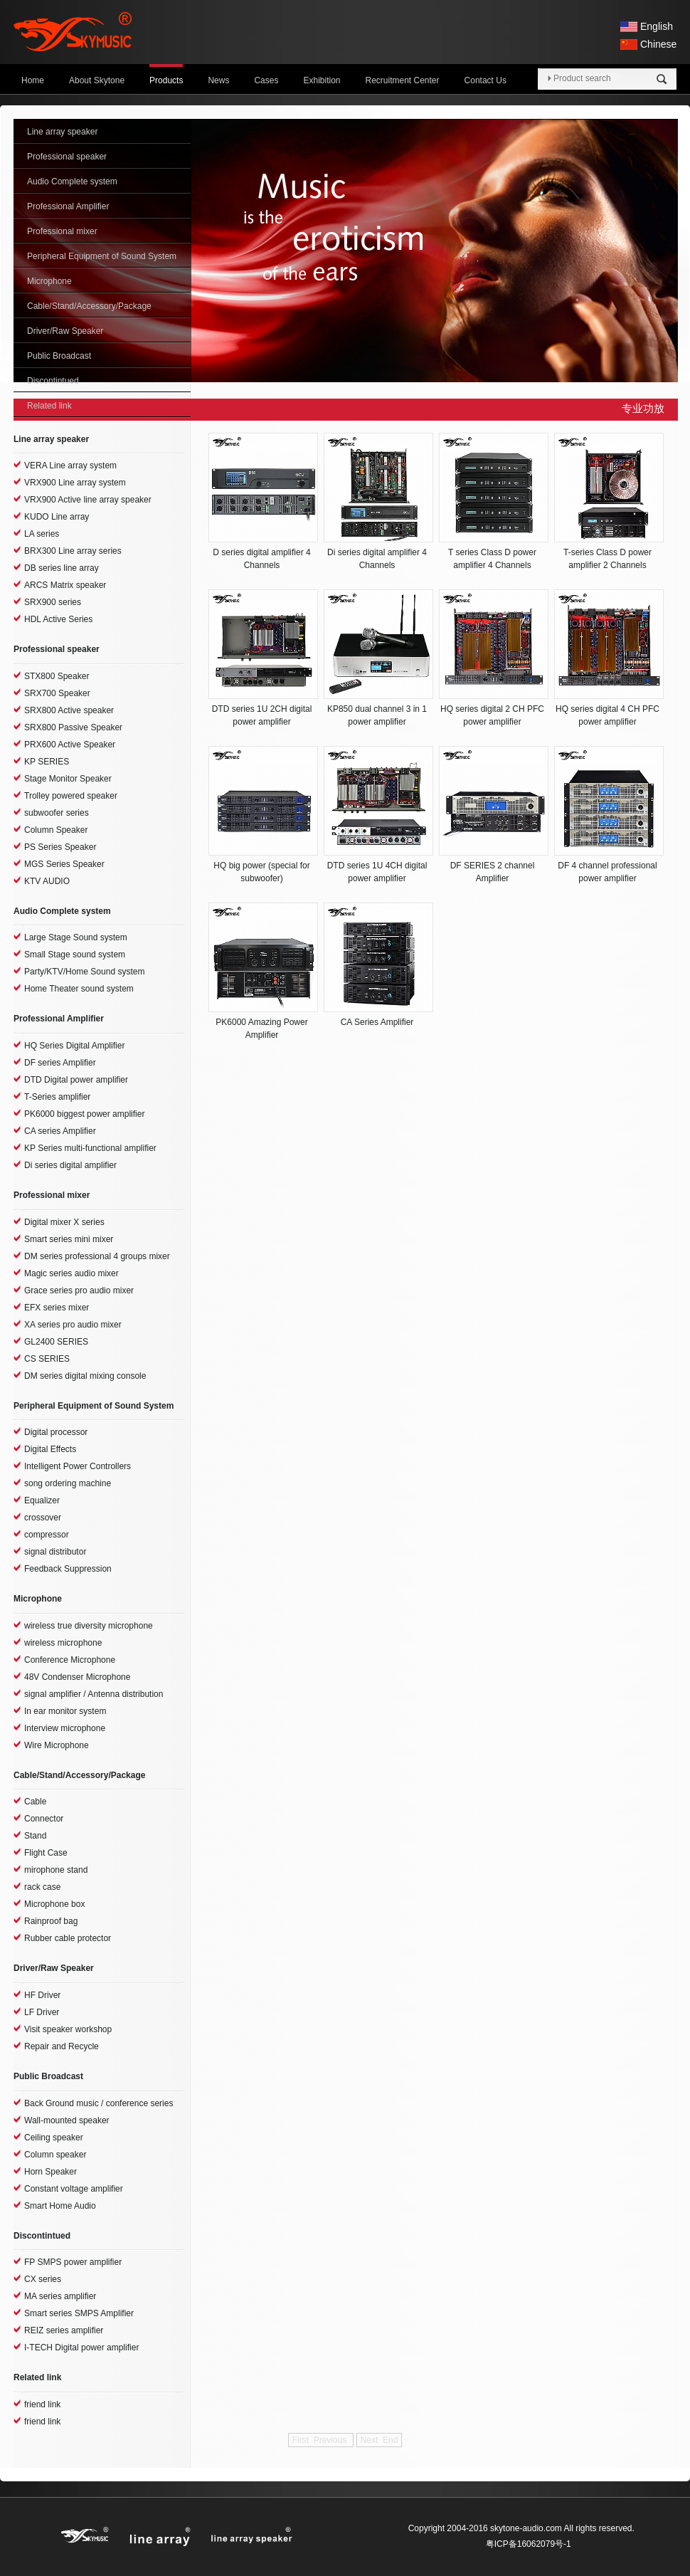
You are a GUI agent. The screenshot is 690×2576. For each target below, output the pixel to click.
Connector (43, 1819)
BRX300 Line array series (73, 551)
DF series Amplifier (60, 1063)
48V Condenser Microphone (77, 1677)
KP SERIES (46, 762)
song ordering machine (67, 1483)
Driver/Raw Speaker (65, 331)
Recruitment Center (403, 80)
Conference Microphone (69, 1660)
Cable (35, 1802)
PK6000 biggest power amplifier (84, 1114)
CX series (42, 2279)
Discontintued (53, 381)
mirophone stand (55, 1870)
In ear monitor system (65, 1711)
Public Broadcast (59, 356)
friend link (42, 2404)
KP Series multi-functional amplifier (90, 1148)
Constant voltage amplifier (73, 2189)
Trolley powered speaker (70, 796)
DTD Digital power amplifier (76, 1080)
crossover (42, 1518)
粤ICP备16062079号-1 (528, 2544)
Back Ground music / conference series (98, 2103)
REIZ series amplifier (63, 2330)
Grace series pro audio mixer (79, 1290)
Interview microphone (64, 1728)
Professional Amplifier (68, 206)
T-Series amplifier (57, 1097)
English (656, 26)
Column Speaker (55, 830)
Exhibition (321, 80)
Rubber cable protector (67, 1938)
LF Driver (41, 2012)
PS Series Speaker (60, 847)
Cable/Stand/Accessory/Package (89, 306)
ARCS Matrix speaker (65, 585)
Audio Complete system (72, 181)
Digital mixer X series (64, 1222)
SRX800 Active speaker (69, 710)
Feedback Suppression (68, 1569)
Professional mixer (62, 231)
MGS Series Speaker (64, 864)
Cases (266, 80)
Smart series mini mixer (68, 1239)
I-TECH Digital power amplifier (81, 2347)
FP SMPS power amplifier (73, 2262)
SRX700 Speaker (57, 693)
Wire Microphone (56, 1745)
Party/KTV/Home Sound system (84, 972)
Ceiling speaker (53, 2138)
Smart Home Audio (60, 2206)
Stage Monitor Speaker (68, 779)
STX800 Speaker (56, 676)
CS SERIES (47, 1359)
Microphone (49, 281)
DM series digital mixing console (85, 1376)
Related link (49, 406)
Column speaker (55, 2155)
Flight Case (46, 1853)
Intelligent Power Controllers (77, 1466)
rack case (42, 1887)
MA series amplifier (60, 2296)
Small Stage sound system (74, 955)
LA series (41, 534)
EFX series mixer (56, 1308)
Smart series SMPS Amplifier (79, 2313)
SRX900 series (52, 602)
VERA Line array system (70, 465)
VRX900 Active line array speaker (88, 500)
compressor (46, 1535)
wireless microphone (63, 1643)
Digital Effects (50, 1449)
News (218, 80)
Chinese (658, 44)
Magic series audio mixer (71, 1273)
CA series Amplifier (60, 1131)
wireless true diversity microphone (88, 1626)
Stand (35, 1836)
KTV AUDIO (47, 881)
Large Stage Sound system (75, 937)
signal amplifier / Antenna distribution (93, 1694)
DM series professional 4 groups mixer (97, 1256)
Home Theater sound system (79, 989)
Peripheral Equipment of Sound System (101, 256)
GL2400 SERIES (56, 1342)
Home (32, 80)
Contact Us (485, 80)
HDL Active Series (58, 619)
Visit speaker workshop (68, 2029)
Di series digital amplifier (70, 1165)
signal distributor (55, 1552)
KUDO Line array (56, 517)
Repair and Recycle (61, 2046)
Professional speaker (67, 157)
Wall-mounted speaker (67, 2120)
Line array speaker (62, 132)
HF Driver (42, 1995)
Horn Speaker (50, 2172)
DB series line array (61, 568)
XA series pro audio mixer (73, 1325)
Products (166, 80)
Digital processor (55, 1432)
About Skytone (96, 80)
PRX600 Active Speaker (69, 745)
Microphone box (54, 1904)
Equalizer (42, 1500)
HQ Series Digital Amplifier (74, 1046)
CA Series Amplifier (377, 1022)
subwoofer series (56, 813)
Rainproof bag (51, 1921)
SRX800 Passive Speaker (73, 727)
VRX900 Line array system (75, 483)
